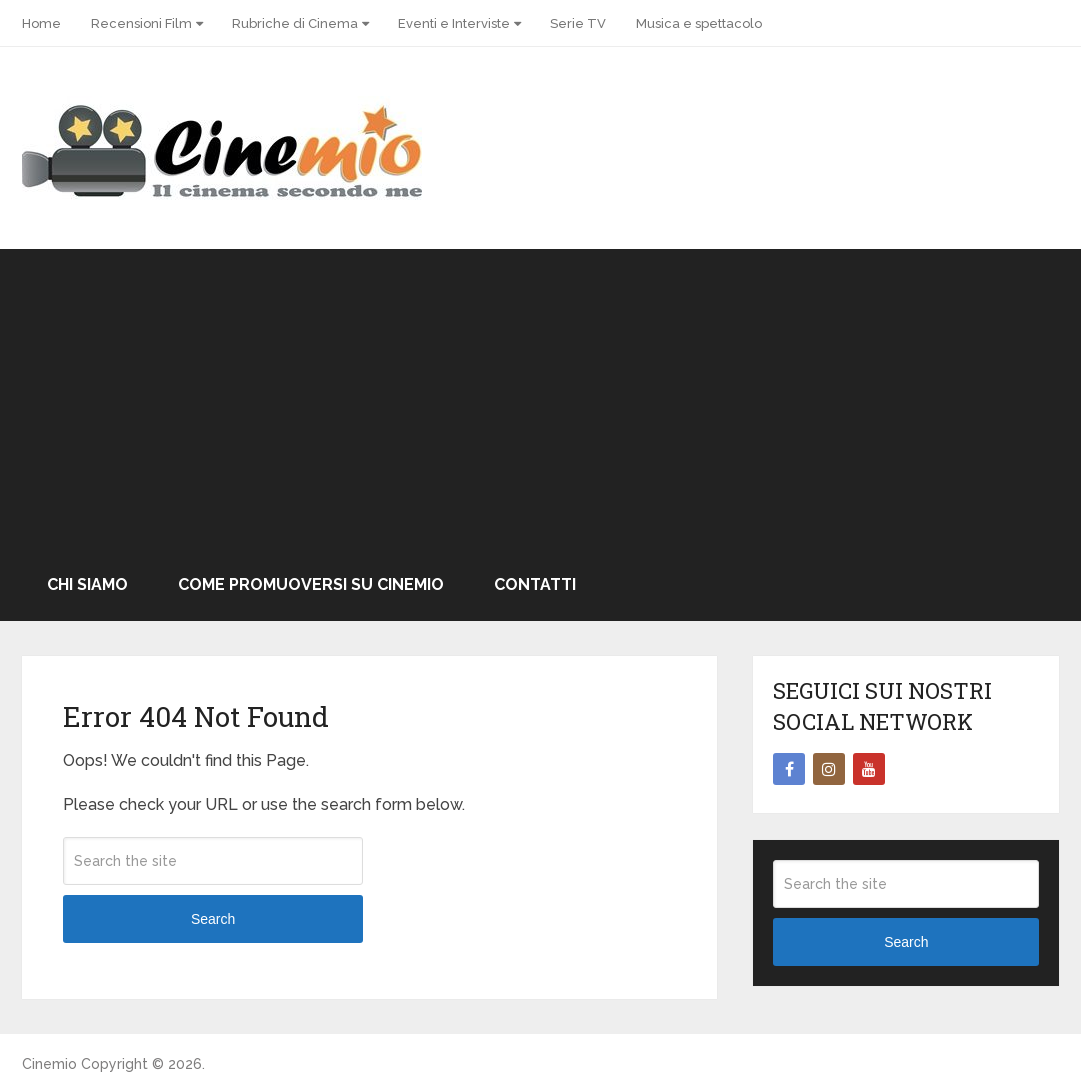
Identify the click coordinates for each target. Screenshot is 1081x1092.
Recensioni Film (141, 23)
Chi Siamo (87, 584)
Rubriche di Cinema (295, 23)
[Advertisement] (541, 399)
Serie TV (578, 23)
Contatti (535, 584)
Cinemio (49, 1064)
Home (41, 23)
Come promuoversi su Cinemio (311, 584)
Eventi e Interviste (454, 23)
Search (213, 919)
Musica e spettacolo (699, 23)
